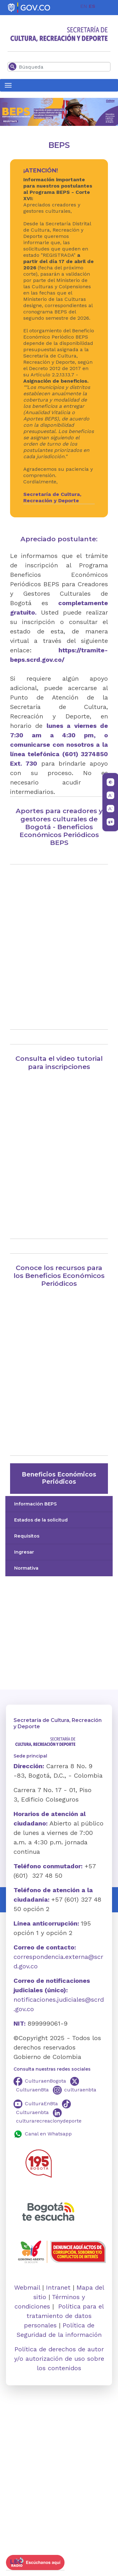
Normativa (26, 1568)
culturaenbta (80, 2090)
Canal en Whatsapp (48, 2134)
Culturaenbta (32, 2112)
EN (83, 6)
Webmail (27, 2287)
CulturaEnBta (41, 2103)
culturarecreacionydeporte (48, 2121)
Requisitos (26, 1536)
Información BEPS (35, 1504)
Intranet (58, 2287)
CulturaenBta (32, 2090)
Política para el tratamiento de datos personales (64, 2316)
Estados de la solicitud (41, 1520)
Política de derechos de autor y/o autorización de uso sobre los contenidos (59, 2358)
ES (92, 6)
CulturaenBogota (45, 2081)
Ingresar (24, 1552)
